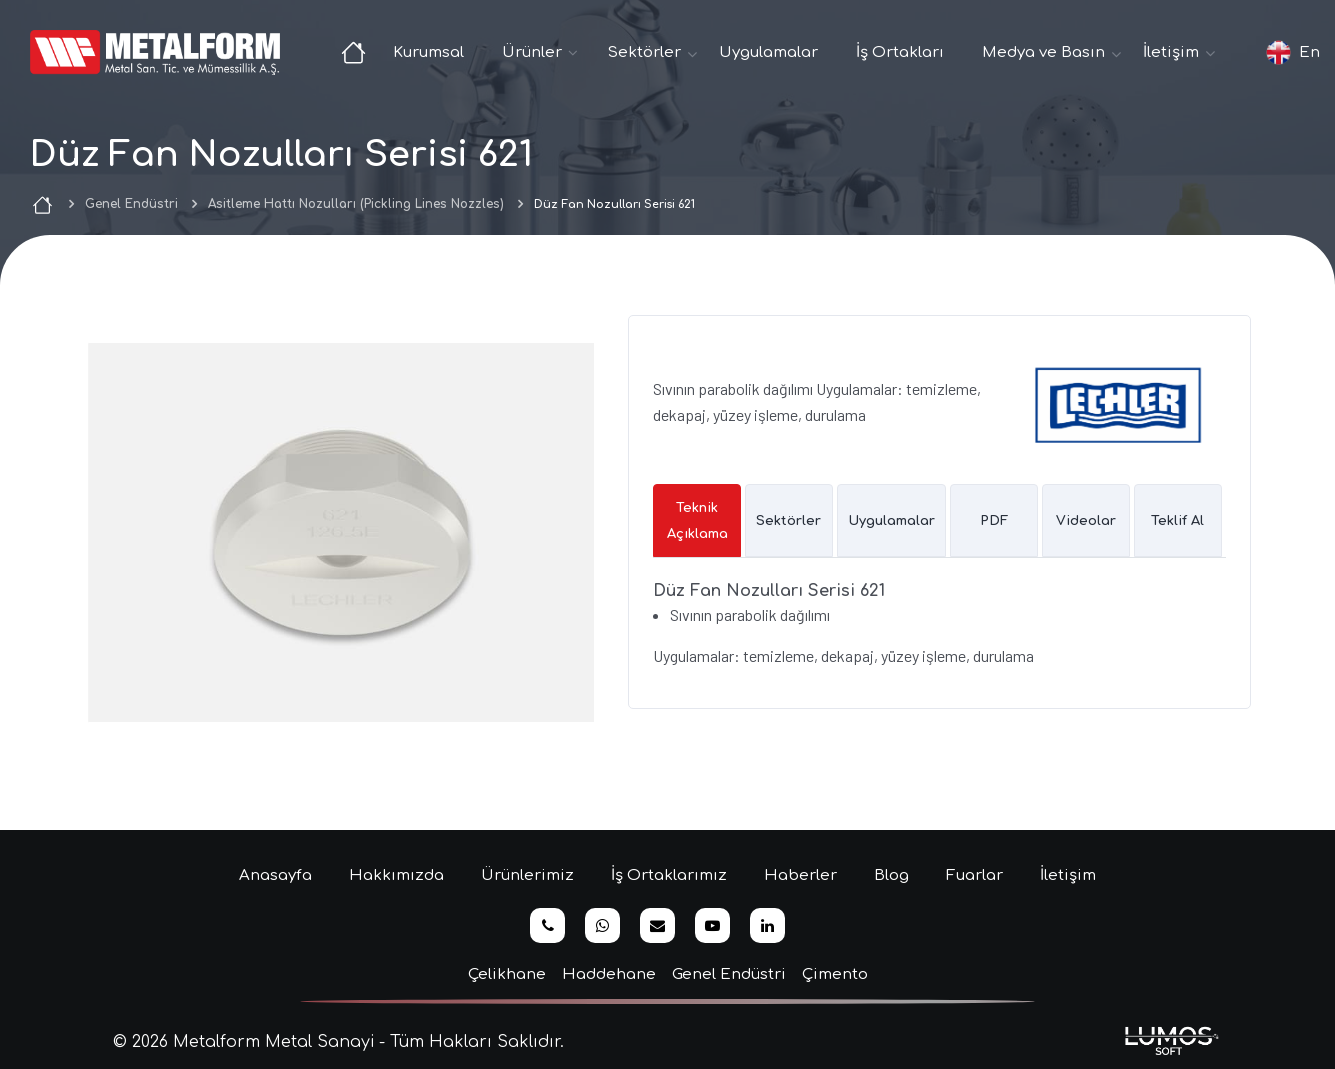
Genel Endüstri (131, 204)
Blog (891, 875)
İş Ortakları (900, 52)
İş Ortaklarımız (669, 875)
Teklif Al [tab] (1177, 521)
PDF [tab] (994, 521)
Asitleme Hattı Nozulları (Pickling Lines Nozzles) (356, 204)
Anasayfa (275, 875)
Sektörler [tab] (788, 521)
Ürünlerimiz (527, 875)
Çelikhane (507, 974)
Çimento (835, 974)
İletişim (1068, 875)
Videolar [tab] (1086, 521)
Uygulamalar (768, 52)
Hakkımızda (396, 875)
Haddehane (609, 974)
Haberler (800, 875)
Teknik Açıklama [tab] (697, 521)
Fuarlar (974, 875)
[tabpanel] (939, 631)
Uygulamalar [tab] (891, 521)
